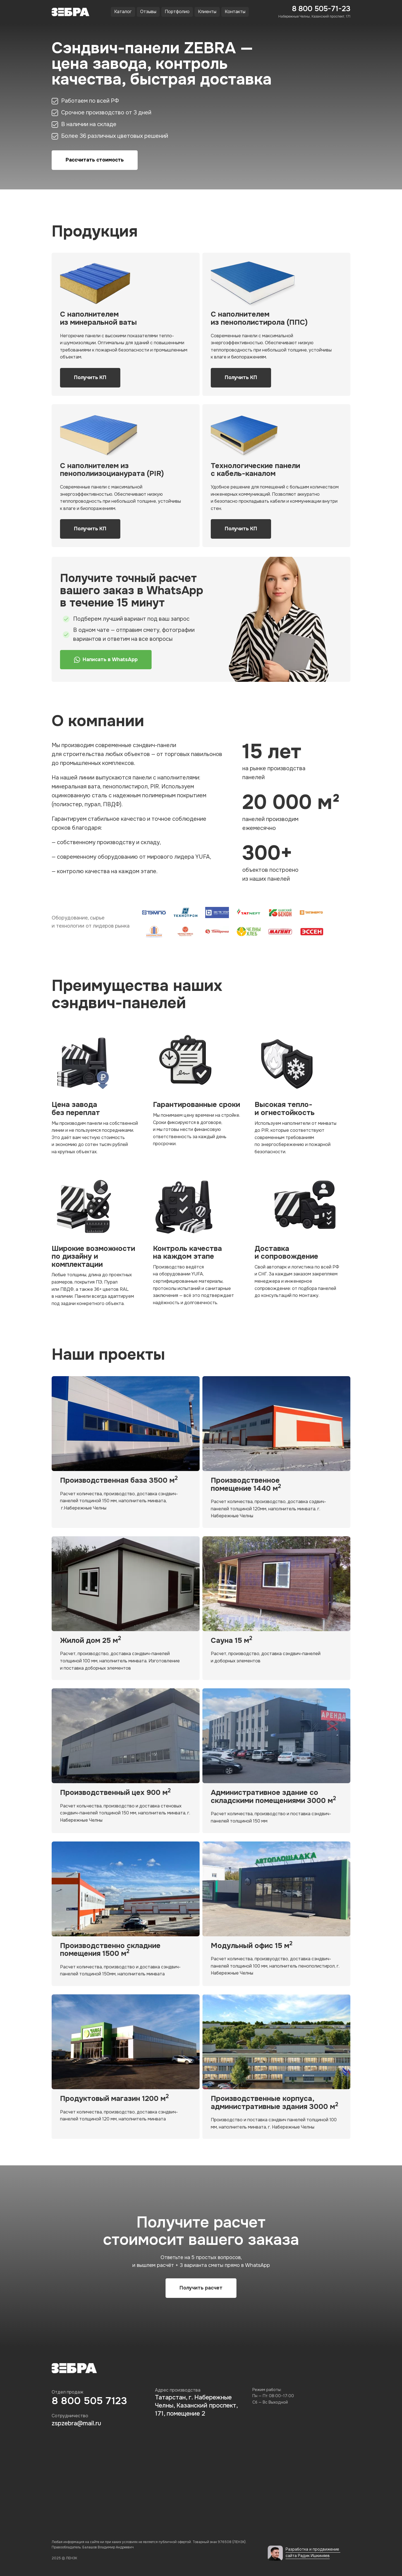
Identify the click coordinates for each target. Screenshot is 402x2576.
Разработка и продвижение (313, 2549)
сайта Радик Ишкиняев (308, 2555)
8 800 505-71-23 (321, 8)
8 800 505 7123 (89, 2400)
